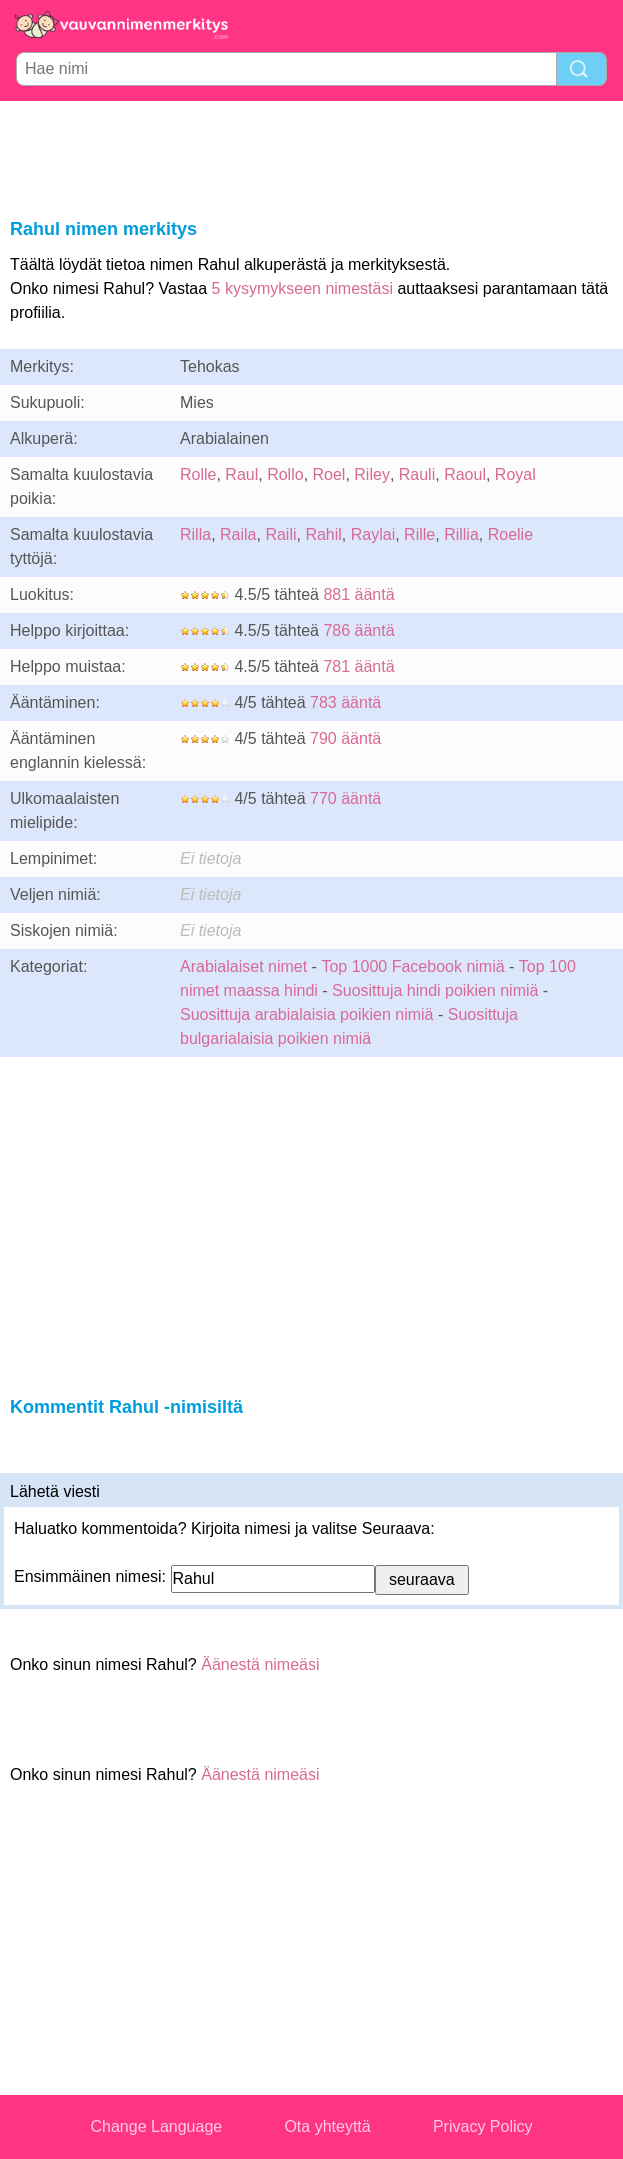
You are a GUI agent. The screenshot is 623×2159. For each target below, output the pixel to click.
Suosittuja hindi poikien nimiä (435, 990)
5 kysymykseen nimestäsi (302, 288)
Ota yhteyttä (327, 2126)
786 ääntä (358, 630)
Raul (241, 474)
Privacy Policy (483, 2126)
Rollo (285, 474)
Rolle (198, 474)
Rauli (417, 474)
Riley (372, 474)
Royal (515, 474)
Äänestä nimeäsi (260, 1664)
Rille (419, 534)
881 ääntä (358, 594)
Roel (329, 474)
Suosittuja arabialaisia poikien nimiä (306, 1014)
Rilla (195, 534)
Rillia (461, 534)
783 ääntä (345, 702)
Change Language (157, 2126)
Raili (280, 534)
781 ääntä (358, 666)
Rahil (323, 534)
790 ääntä (345, 738)
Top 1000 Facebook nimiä (412, 966)
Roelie (510, 534)
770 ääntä (345, 798)
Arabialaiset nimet (243, 966)
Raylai (373, 534)
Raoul (465, 474)
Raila (238, 534)
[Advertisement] (312, 156)
